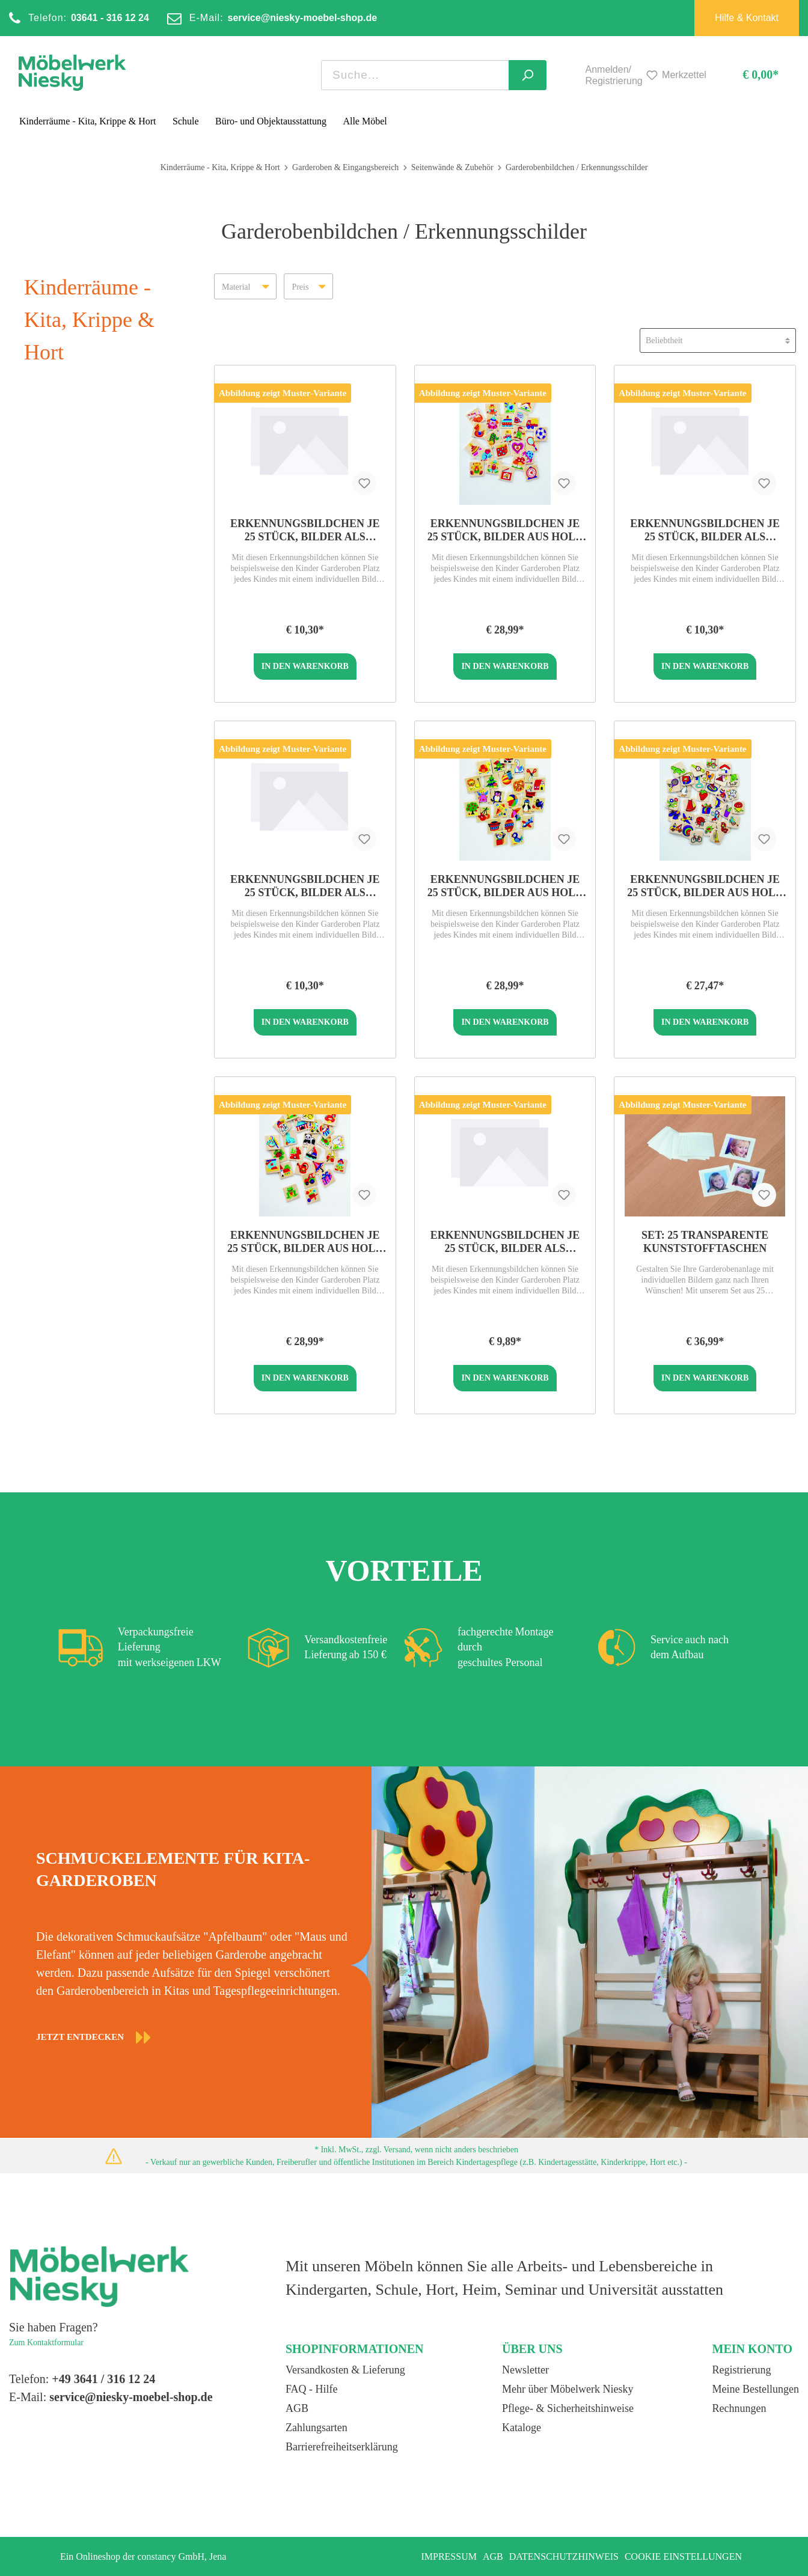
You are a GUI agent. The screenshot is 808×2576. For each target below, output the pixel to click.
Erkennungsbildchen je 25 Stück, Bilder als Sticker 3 (305, 886)
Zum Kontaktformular (46, 2342)
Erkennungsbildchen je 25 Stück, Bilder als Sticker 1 (705, 530)
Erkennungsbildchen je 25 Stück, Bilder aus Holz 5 (705, 886)
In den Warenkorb (305, 666)
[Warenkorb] (750, 75)
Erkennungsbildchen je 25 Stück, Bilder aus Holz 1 (505, 886)
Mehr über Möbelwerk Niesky (567, 2389)
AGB (297, 2408)
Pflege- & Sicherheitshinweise (568, 2408)
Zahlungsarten (316, 2428)
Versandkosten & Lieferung (345, 2370)
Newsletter (525, 2370)
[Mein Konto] (572, 75)
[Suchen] (527, 75)
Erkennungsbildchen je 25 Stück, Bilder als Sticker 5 (505, 1242)
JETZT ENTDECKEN (94, 2037)
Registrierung (741, 2370)
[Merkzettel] (674, 75)
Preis (308, 283)
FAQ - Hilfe (312, 2389)
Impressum (448, 2556)
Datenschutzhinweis (564, 2556)
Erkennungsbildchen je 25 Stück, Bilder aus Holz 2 (305, 1242)
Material (245, 283)
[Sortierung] (718, 340)
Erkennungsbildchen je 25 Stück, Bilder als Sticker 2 (305, 530)
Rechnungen (739, 2408)
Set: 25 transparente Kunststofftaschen (704, 1241)
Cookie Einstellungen (683, 2556)
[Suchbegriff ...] (415, 75)
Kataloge (521, 2428)
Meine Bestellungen (755, 2389)
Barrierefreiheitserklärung (342, 2447)
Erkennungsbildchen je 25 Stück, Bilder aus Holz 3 (505, 530)
